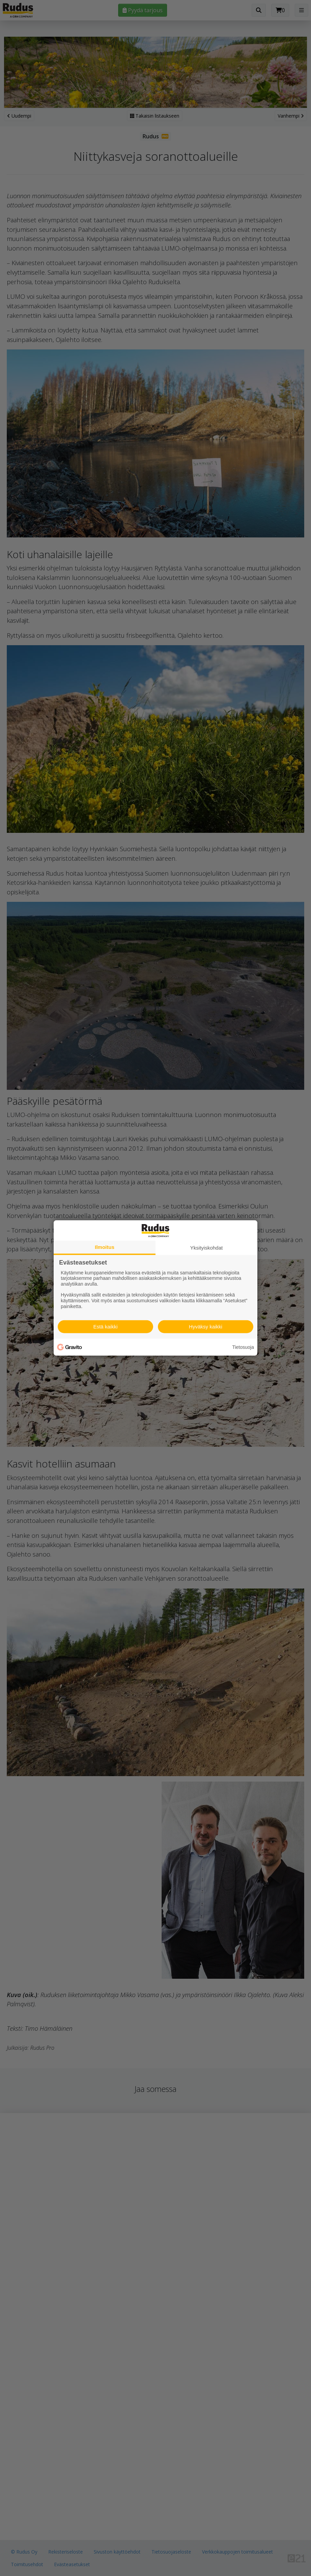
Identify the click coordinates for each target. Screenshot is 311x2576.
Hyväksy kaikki (205, 1326)
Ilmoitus (104, 1247)
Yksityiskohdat (206, 1248)
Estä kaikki (105, 1326)
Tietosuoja (243, 1347)
